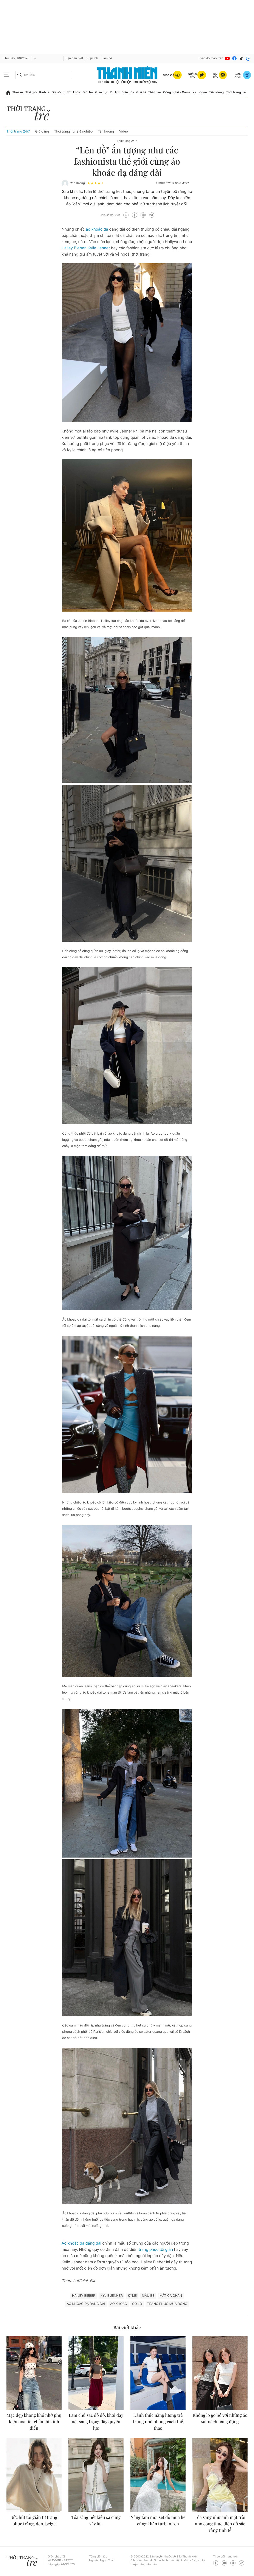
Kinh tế (44, 92)
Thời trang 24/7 (18, 131)
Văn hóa (128, 92)
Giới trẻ (87, 92)
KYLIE (132, 2295)
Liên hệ (107, 58)
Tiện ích (92, 58)
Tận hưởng (106, 131)
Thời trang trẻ (236, 92)
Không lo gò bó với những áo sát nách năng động (220, 2418)
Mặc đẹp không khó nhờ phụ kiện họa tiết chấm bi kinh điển (34, 2421)
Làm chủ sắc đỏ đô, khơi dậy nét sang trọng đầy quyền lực (96, 2421)
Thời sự (17, 92)
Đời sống (58, 92)
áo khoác (118, 2304)
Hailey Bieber (73, 248)
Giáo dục (101, 92)
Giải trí (141, 92)
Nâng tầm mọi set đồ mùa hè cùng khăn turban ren (157, 2520)
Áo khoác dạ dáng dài (82, 2243)
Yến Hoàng (77, 183)
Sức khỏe (73, 92)
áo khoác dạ (96, 229)
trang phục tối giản (156, 2249)
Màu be (148, 2295)
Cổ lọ (137, 2304)
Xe (195, 92)
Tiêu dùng (216, 92)
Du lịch (115, 92)
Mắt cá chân (171, 2295)
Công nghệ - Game (176, 92)
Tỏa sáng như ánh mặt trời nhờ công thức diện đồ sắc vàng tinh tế (220, 2523)
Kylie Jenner (99, 248)
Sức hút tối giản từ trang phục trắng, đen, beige (34, 2520)
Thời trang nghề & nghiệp (73, 131)
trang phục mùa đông (167, 2304)
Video (202, 92)
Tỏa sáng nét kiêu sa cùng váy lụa (96, 2520)
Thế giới (31, 92)
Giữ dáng (42, 131)
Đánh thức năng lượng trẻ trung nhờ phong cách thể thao (158, 2421)
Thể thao (154, 92)
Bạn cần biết (74, 58)
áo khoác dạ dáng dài (86, 2304)
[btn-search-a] (19, 75)
